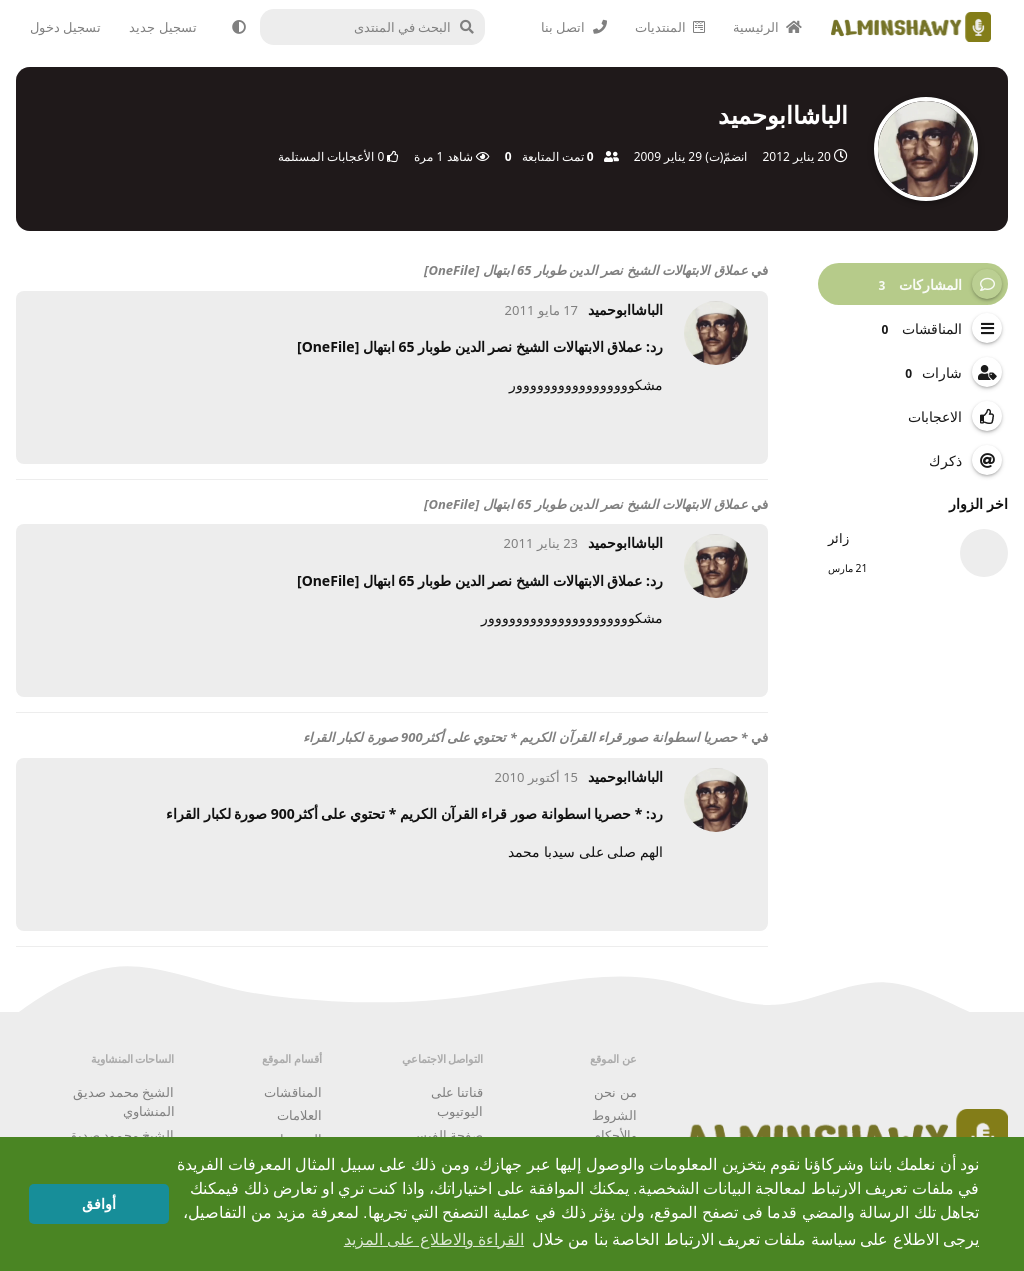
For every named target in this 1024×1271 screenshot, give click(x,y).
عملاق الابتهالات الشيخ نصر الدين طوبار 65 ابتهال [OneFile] (586, 270)
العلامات (299, 1115)
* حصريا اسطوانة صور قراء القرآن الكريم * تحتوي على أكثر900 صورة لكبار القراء (525, 737)
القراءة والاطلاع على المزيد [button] (434, 1239)
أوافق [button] (99, 1204)
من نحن (615, 1092)
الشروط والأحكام (614, 1125)
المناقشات (293, 1092)
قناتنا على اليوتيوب (457, 1102)
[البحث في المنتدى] (382, 27)
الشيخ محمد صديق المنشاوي (124, 1102)
